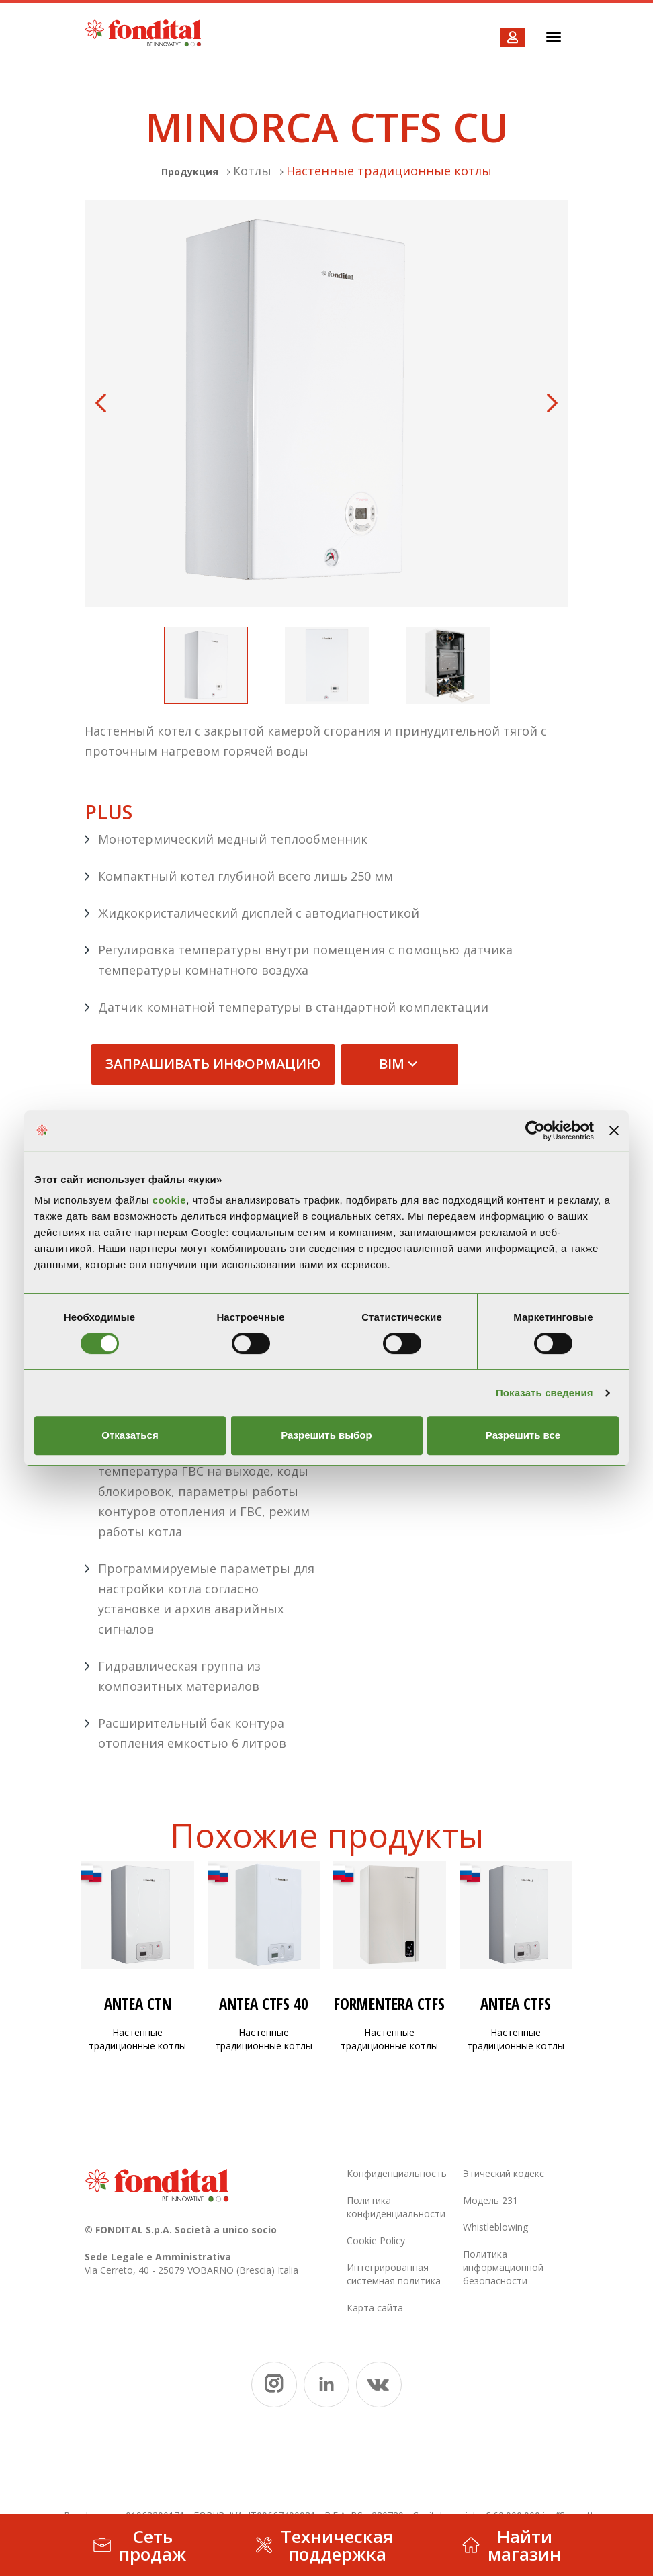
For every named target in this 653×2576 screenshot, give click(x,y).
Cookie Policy (376, 2240)
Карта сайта (375, 2307)
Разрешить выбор (326, 1435)
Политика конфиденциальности (396, 2207)
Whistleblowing (495, 2227)
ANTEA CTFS (515, 2004)
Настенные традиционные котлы (389, 171)
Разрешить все (523, 1435)
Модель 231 (490, 2200)
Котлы (252, 171)
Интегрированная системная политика (394, 2274)
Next (552, 403)
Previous (100, 403)
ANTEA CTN (137, 2004)
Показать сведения (544, 1392)
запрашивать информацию (212, 1064)
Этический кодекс (503, 2173)
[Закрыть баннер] (614, 1130)
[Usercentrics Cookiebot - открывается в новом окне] (535, 1130)
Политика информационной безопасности (503, 2267)
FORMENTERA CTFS (389, 2004)
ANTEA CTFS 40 (263, 2004)
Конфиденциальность (397, 2173)
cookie (170, 1200)
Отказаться (129, 1435)
